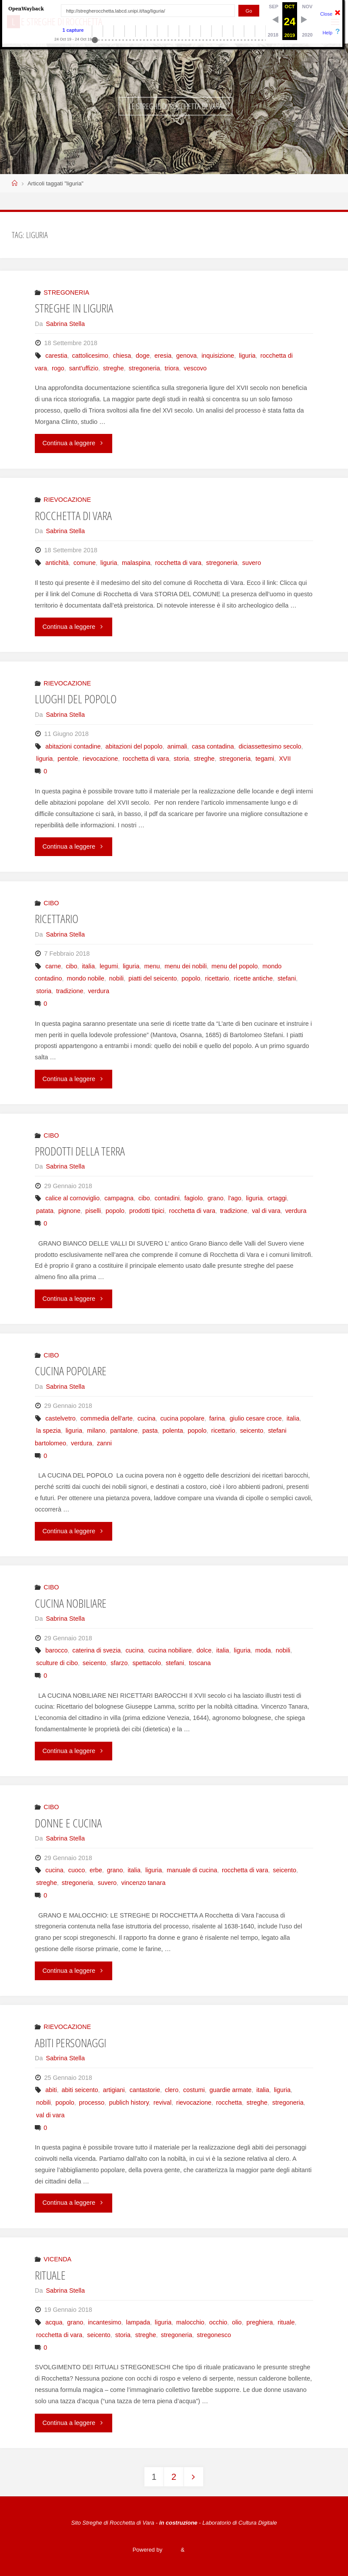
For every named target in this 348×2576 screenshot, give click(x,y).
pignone (69, 1210)
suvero (251, 562)
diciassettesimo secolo (270, 746)
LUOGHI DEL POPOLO (76, 699)
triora (172, 368)
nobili (116, 978)
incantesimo (104, 2322)
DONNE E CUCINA (68, 1823)
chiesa (122, 355)
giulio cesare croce (256, 1418)
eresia (162, 355)
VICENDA (57, 2259)
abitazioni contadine (72, 746)
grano (215, 1198)
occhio (218, 2322)
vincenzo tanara (143, 1882)
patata (45, 1210)
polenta (172, 1430)
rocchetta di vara (178, 562)
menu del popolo (234, 966)
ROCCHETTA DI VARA (73, 515)
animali (177, 746)
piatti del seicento (152, 978)
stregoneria (144, 368)
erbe (96, 1870)
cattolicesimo (90, 355)
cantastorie (145, 2089)
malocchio (190, 2322)
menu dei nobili (185, 966)
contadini (167, 1198)
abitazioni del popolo (133, 746)
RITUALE (50, 2275)
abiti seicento (80, 2089)
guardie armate (231, 2089)
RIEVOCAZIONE (67, 499)
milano (96, 1430)
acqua (53, 2322)
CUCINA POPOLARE (71, 1371)
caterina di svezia (96, 1650)
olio (236, 2322)
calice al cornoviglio (72, 1198)
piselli (93, 1210)
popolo (190, 978)
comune (85, 562)
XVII (285, 758)
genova (186, 355)
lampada (138, 2322)
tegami (264, 758)
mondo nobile (85, 978)
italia (88, 966)
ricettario (217, 978)
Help (327, 32)
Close (326, 14)
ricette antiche (253, 978)
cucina (146, 1418)
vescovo (195, 368)
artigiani (113, 2089)
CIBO (51, 903)
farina (217, 1418)
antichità (57, 562)
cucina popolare (182, 1418)
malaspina (136, 562)
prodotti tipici (146, 1210)
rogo (58, 368)
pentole (67, 758)
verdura (98, 990)
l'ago (234, 1198)
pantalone (123, 1430)
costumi (194, 2089)
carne (53, 966)
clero (171, 2089)
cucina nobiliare (170, 1650)
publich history (129, 2102)
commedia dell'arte (106, 1418)
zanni (104, 1443)
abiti (51, 2089)
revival (163, 2102)
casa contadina (213, 746)
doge (143, 355)
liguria (247, 355)
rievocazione (100, 758)
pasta (149, 1430)
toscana (200, 1662)
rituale (286, 2322)
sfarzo (118, 1662)
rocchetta (229, 2102)
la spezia (48, 1430)
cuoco (76, 1870)
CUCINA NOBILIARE (71, 1603)
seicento (252, 1430)
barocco (56, 1650)
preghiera (260, 2322)
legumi (109, 966)
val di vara (266, 1210)
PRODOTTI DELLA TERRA (80, 1151)
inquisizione (217, 355)
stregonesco (214, 2334)
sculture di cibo (57, 1662)
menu (152, 966)
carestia (56, 355)
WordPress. (200, 2549)
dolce (204, 1650)
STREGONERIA (66, 292)
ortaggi (277, 1198)
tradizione (69, 990)
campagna (119, 1198)
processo (91, 2102)
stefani (287, 978)
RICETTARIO (56, 918)
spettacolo (146, 1662)
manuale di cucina (192, 1870)
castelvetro (60, 1418)
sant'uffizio (83, 368)
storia (181, 758)
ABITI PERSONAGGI (70, 2043)
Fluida (170, 2549)
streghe (113, 368)
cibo (71, 966)
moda (263, 1650)
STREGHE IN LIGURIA (74, 308)
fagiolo (193, 1198)
